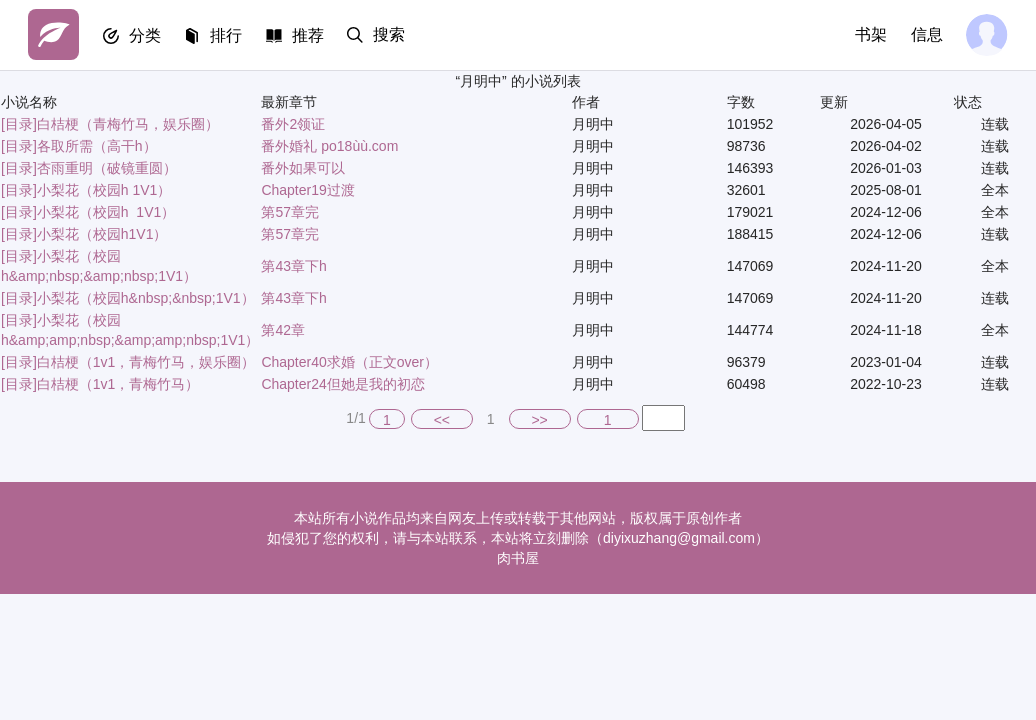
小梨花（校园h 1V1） (104, 190)
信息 (926, 34)
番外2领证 (293, 124)
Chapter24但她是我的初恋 (342, 384)
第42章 (283, 330)
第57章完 (290, 212)
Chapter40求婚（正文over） (349, 362)
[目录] (19, 124)
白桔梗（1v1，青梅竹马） (118, 384)
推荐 (310, 35)
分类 (146, 35)
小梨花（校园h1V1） (102, 234)
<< (442, 420)
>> (539, 420)
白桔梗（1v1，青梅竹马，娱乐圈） (146, 362)
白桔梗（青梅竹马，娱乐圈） (128, 124)
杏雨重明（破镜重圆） (107, 168)
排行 (228, 35)
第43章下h (293, 266)
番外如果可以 (303, 168)
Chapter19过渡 (307, 190)
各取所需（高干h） (97, 146)
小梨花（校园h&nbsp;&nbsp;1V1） (146, 298)
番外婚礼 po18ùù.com (329, 146)
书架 (870, 34)
